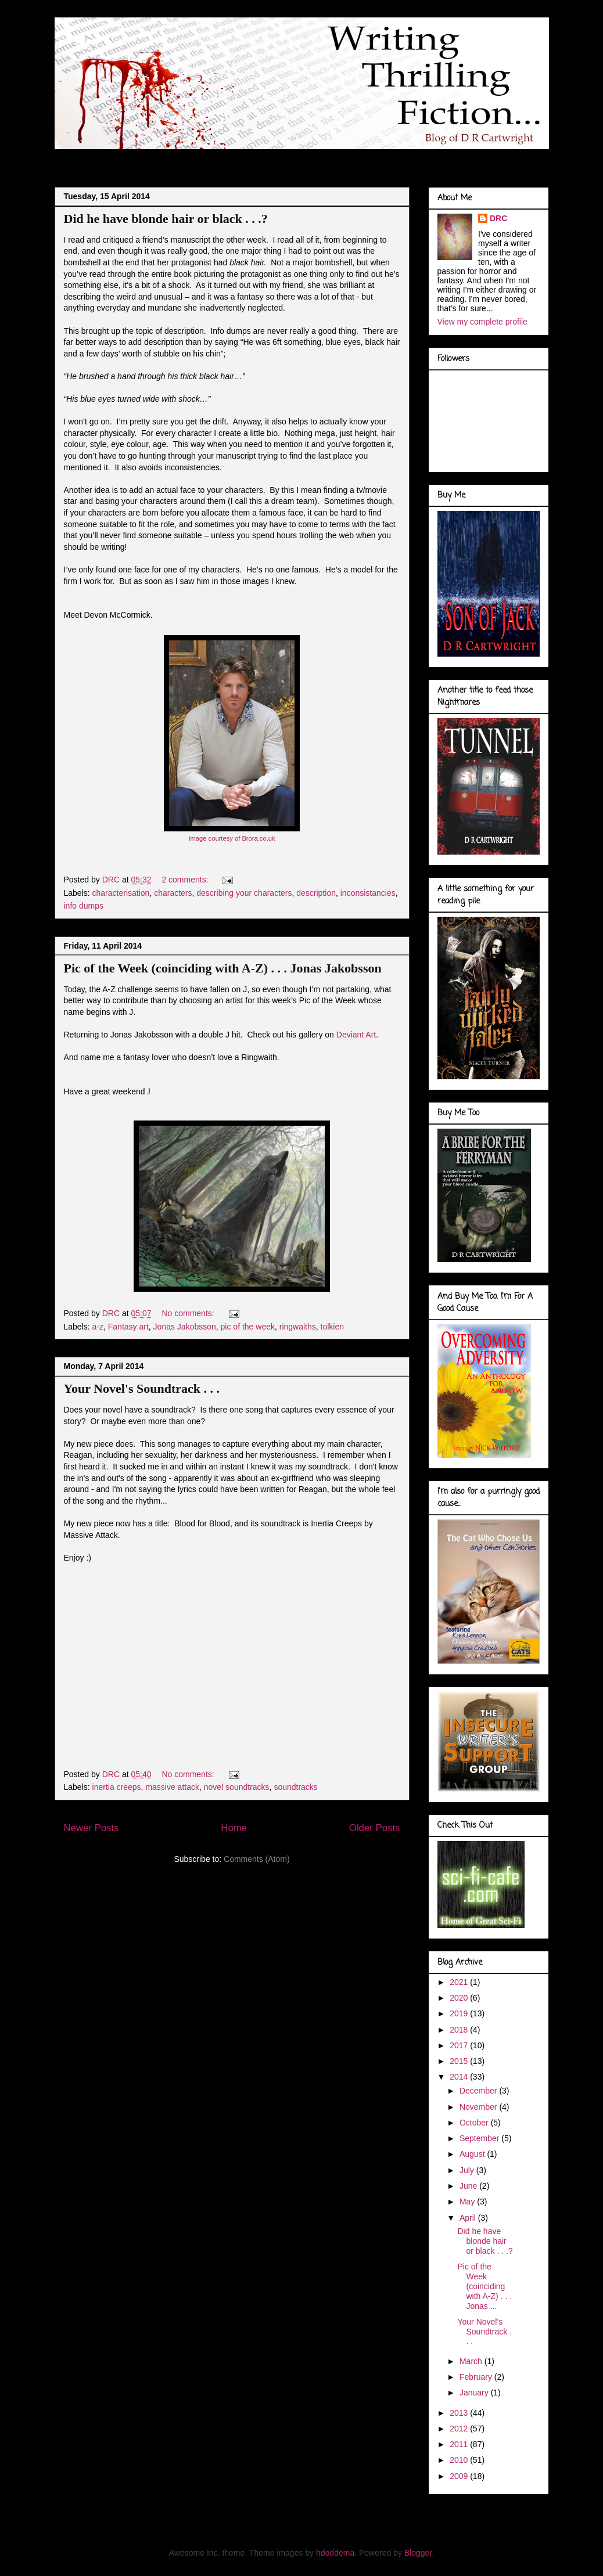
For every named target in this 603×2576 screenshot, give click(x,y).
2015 (460, 2061)
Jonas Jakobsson (184, 1326)
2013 (460, 2413)
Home (234, 1827)
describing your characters (244, 893)
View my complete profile (482, 321)
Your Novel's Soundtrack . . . (142, 1388)
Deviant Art (356, 1034)
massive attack (172, 1787)
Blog (74, 159)
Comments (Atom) (257, 1859)
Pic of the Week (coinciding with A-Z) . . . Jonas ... (484, 2286)
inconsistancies (368, 893)
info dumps (83, 905)
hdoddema (335, 2552)
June (469, 2185)
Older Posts (374, 1827)
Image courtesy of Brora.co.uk (231, 838)
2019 (460, 2013)
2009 (460, 2476)
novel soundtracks (237, 1787)
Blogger (418, 2552)
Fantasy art (128, 1326)
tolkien (332, 1326)
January (475, 2392)
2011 (460, 2444)
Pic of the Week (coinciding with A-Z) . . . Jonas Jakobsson (223, 968)
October (475, 2122)
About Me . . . (130, 159)
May (468, 2201)
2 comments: (185, 879)
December (479, 2090)
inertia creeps (116, 1787)
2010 (460, 2460)
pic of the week (248, 1326)
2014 (460, 2076)
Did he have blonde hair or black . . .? (166, 218)
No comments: (188, 1313)
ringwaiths (297, 1326)
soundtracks (295, 1787)
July (468, 2170)
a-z (97, 1326)
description (316, 893)
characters (173, 893)
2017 (460, 2045)
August (473, 2154)
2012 (460, 2428)
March (472, 2361)
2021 (460, 1982)
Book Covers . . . (405, 159)
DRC (498, 218)
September (480, 2138)
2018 (460, 2029)
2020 (460, 1997)
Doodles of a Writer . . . (221, 159)
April (469, 2217)
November (479, 2107)
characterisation (121, 893)
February (477, 2377)
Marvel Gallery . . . (320, 159)
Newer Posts (91, 1827)
